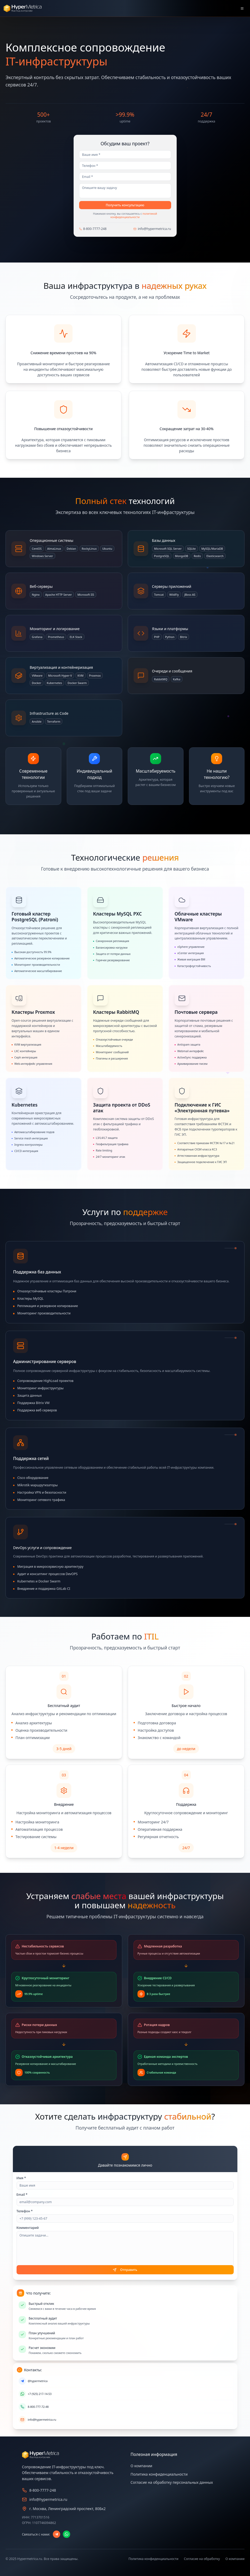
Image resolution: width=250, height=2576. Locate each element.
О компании (141, 2465)
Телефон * (25, 2211)
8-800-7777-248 (94, 229)
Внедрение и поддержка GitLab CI (43, 1588)
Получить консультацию (125, 205)
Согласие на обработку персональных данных (172, 2482)
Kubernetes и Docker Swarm (38, 1581)
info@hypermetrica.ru (154, 229)
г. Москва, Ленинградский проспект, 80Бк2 (67, 2508)
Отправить (125, 2270)
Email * (22, 2194)
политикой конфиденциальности (133, 215)
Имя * (21, 2178)
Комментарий (28, 2227)
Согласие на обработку (202, 2559)
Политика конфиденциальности (159, 2474)
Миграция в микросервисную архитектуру (50, 1566)
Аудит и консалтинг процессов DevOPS (47, 1574)
